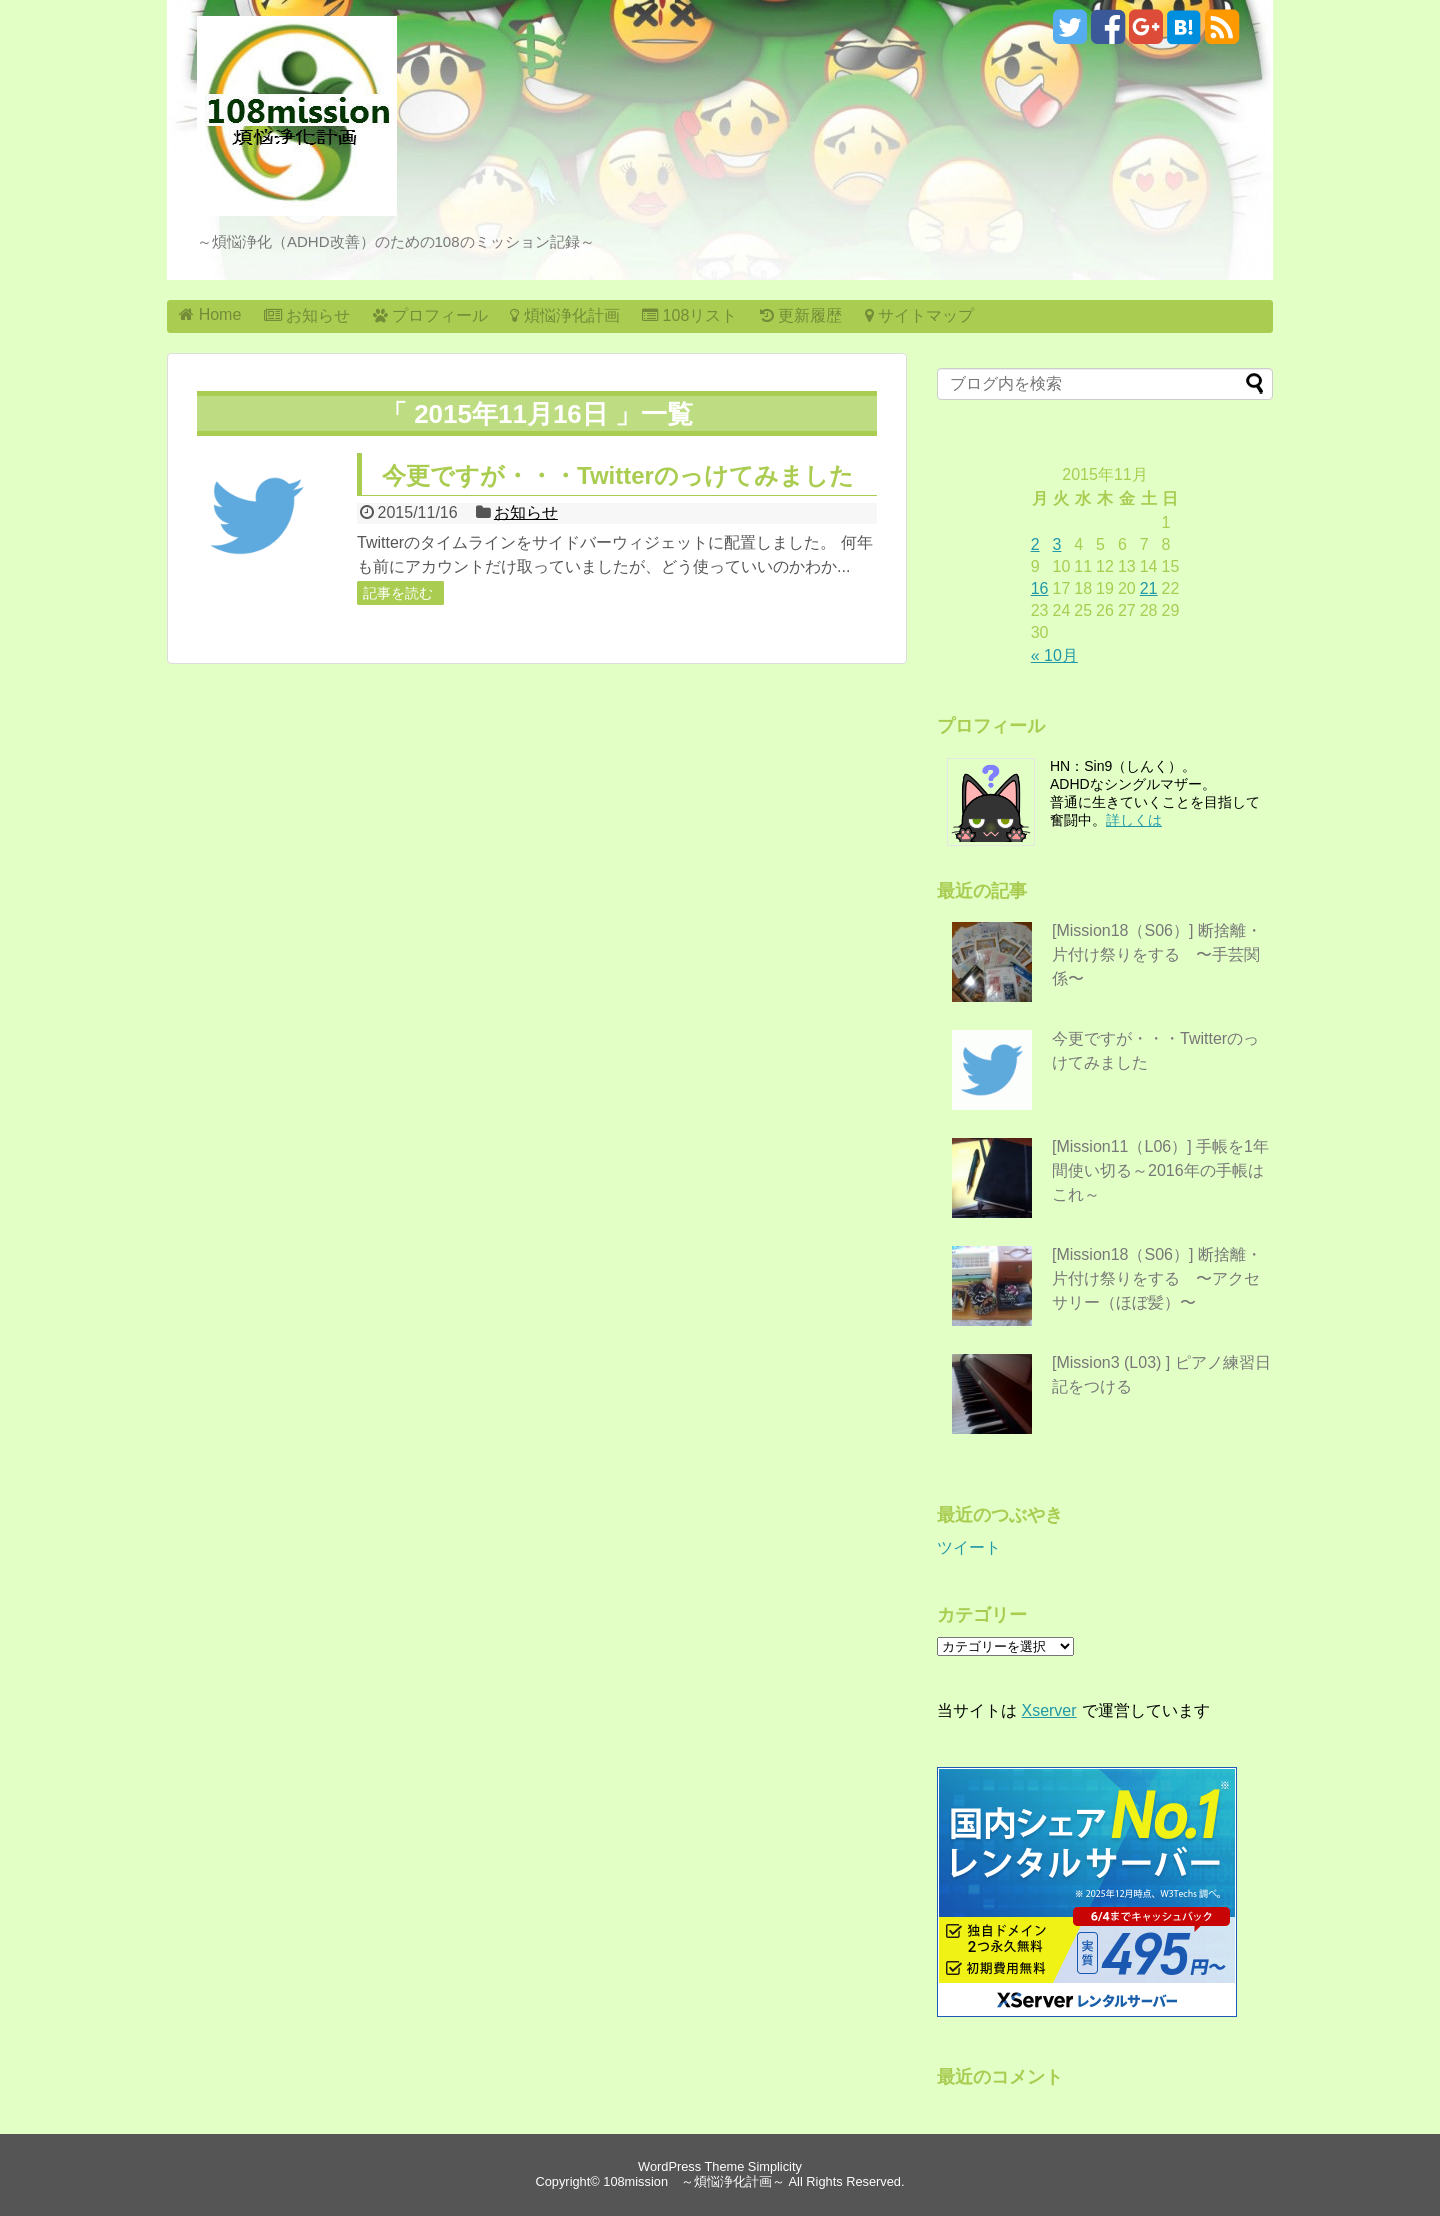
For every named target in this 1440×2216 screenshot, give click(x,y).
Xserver (1048, 1710)
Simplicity (775, 2166)
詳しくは (1134, 820)
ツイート (969, 1547)
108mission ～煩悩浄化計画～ (694, 2181)
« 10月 (1054, 655)
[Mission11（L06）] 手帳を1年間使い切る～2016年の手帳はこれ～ (1160, 1170)
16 (1040, 588)
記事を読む (398, 593)
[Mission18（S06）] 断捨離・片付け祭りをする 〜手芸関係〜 (1157, 954)
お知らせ (526, 512)
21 (1149, 588)
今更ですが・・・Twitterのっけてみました (618, 475)
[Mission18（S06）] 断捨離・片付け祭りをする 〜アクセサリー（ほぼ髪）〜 (1157, 1278)
